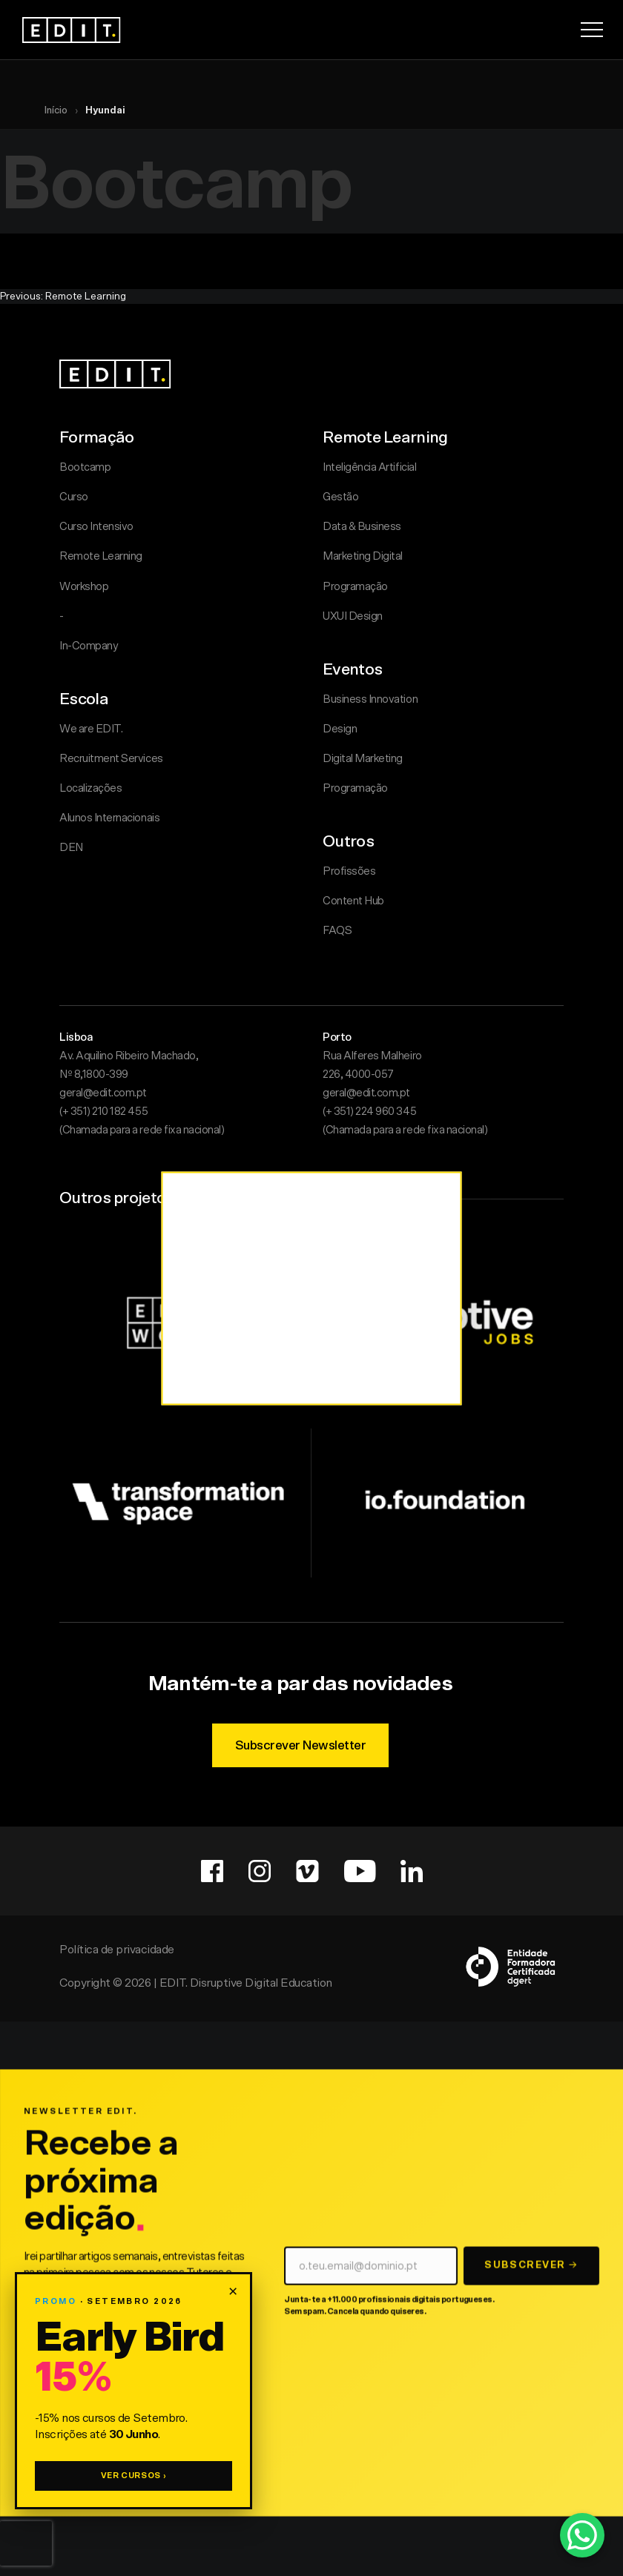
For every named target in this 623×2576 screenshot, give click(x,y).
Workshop (83, 586)
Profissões (349, 871)
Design (340, 729)
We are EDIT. (90, 729)
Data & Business (362, 526)
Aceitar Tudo (393, 1397)
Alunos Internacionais (109, 818)
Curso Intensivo (96, 526)
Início (55, 111)
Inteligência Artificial (369, 467)
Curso (73, 497)
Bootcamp (85, 467)
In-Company (88, 646)
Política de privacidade (116, 1944)
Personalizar (296, 1397)
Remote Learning (100, 556)
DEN (71, 847)
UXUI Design (353, 616)
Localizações (90, 788)
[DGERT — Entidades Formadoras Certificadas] (512, 1961)
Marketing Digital (363, 556)
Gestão (340, 497)
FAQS (337, 930)
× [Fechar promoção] (233, 2291)
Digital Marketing (363, 758)
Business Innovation (370, 699)
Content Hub (353, 901)
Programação (355, 586)
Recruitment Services (111, 758)
